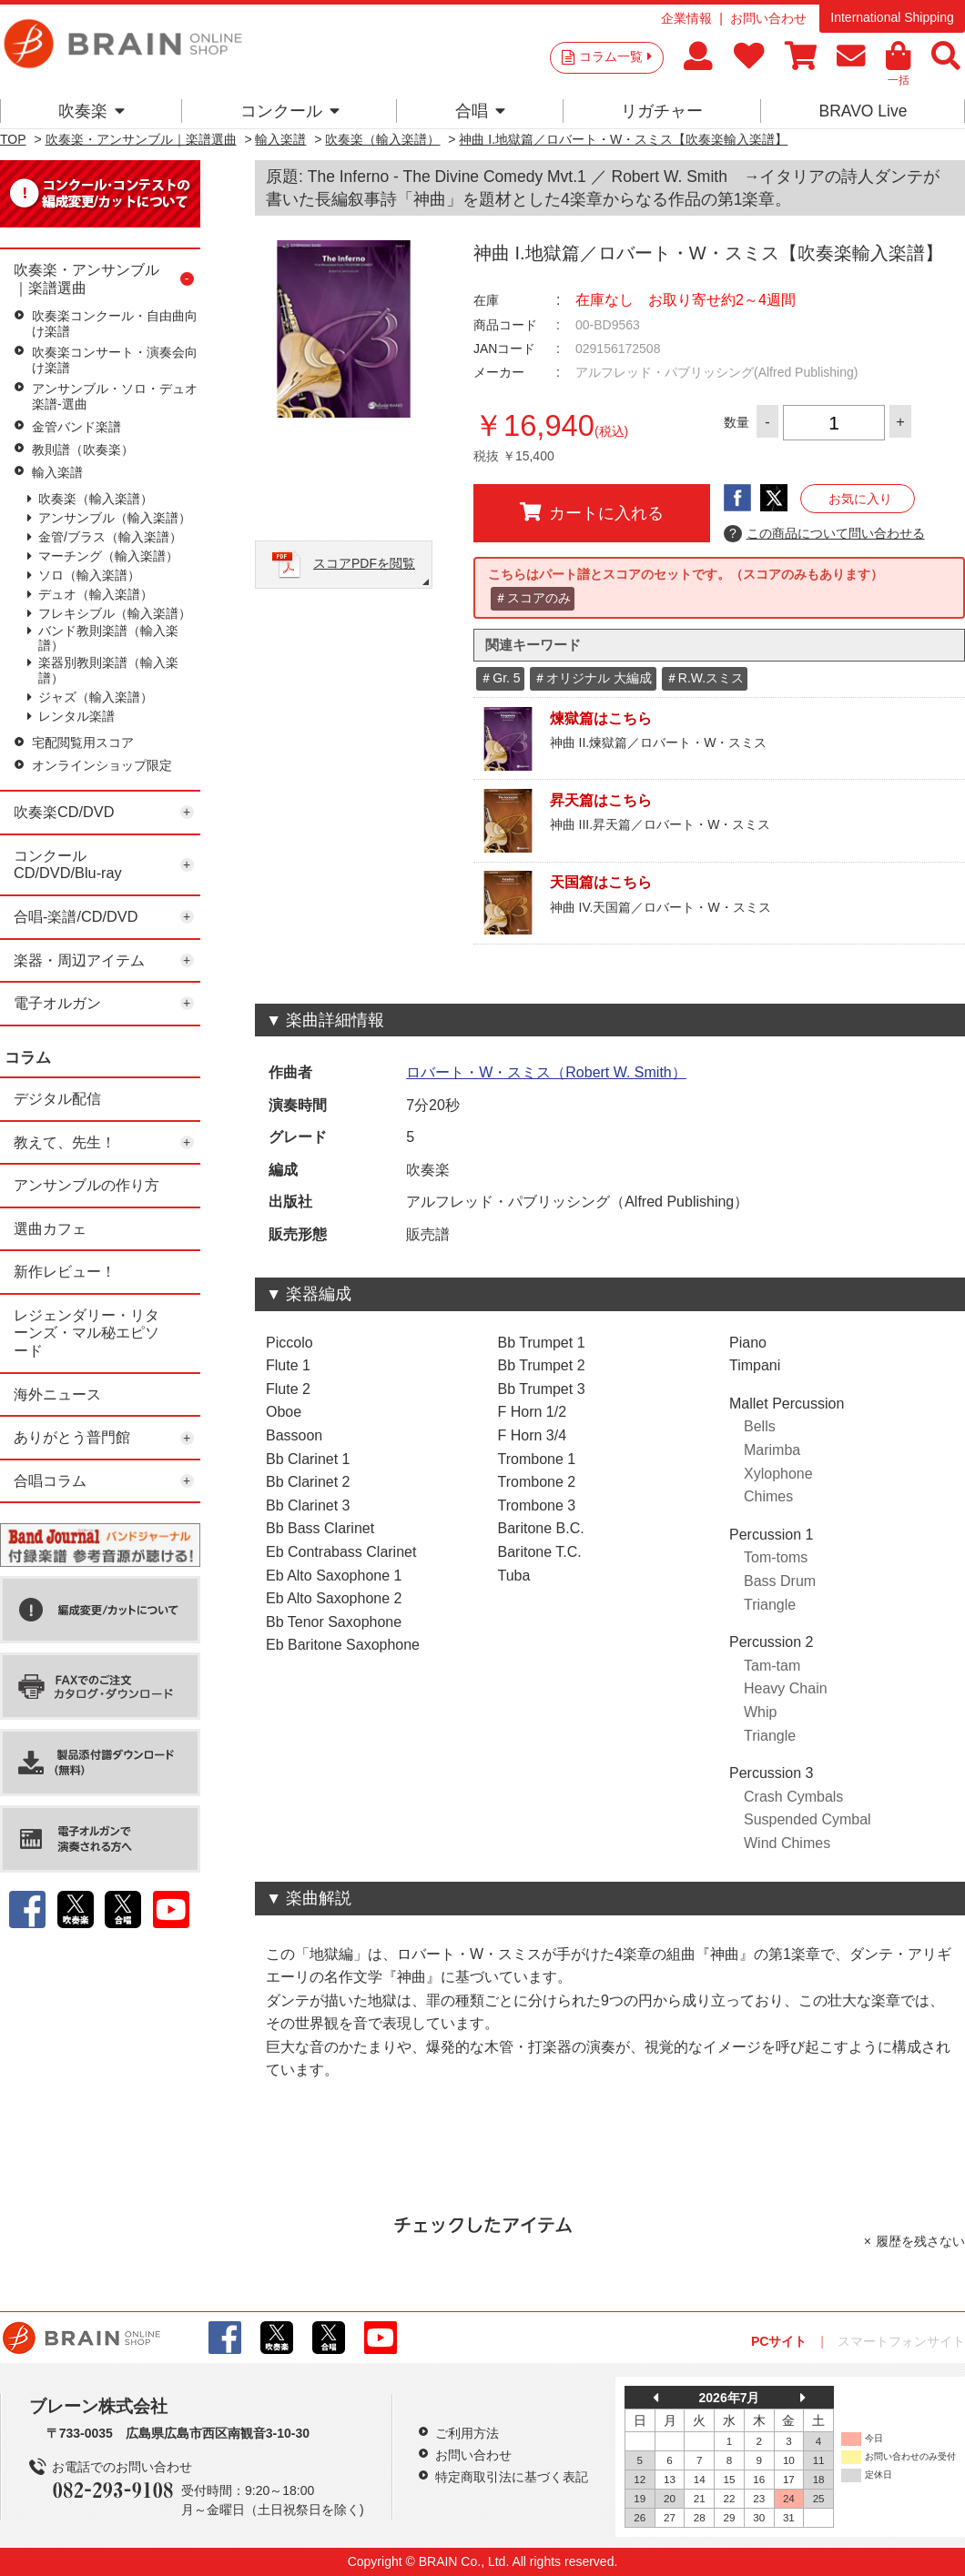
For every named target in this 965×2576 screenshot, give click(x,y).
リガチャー (662, 111)
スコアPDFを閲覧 (364, 563)
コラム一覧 (615, 56)
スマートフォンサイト (901, 2341)
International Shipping (891, 17)
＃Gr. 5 (500, 678)
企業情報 (686, 18)
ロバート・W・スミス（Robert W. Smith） (546, 1072)
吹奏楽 (91, 111)
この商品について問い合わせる (824, 534)
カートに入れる (592, 512)
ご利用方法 (467, 2433)
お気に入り (860, 498)
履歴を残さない (920, 2241)
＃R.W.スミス (704, 678)
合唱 (480, 111)
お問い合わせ (768, 18)
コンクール (290, 111)
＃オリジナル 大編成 (592, 678)
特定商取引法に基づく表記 (511, 2477)
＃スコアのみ (532, 598)
